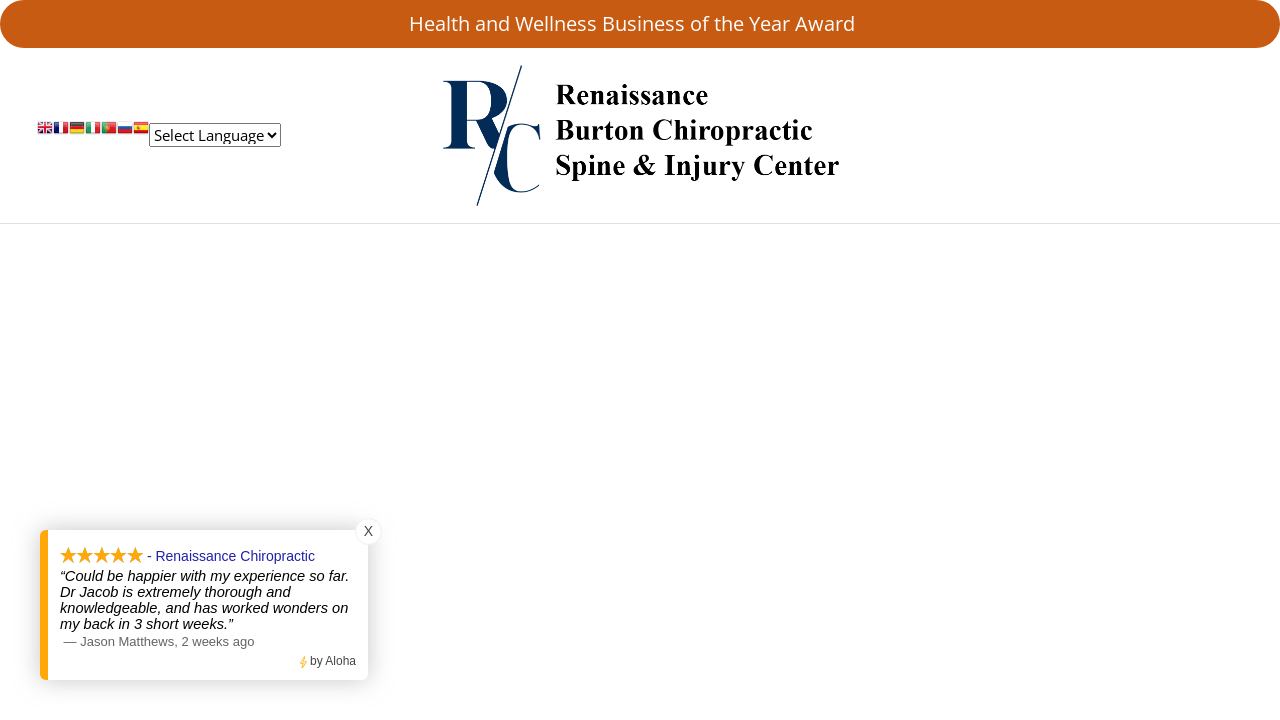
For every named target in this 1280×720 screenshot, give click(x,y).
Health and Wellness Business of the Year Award (640, 23)
